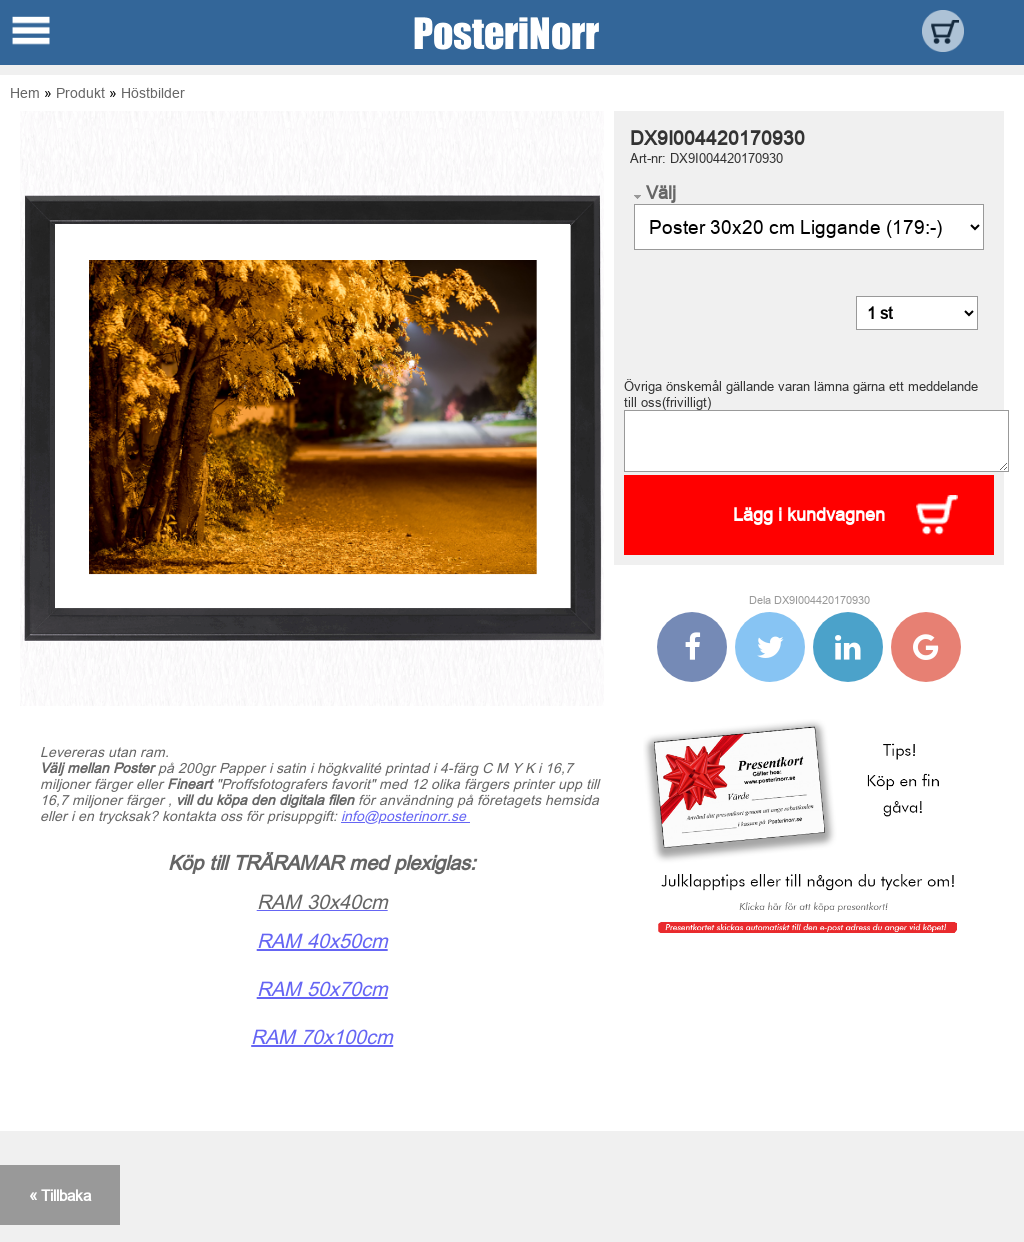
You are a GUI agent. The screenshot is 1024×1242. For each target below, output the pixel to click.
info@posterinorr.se (405, 816)
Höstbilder (153, 93)
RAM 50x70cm (322, 988)
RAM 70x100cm (322, 1036)
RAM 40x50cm (322, 940)
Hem (25, 93)
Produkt (80, 93)
